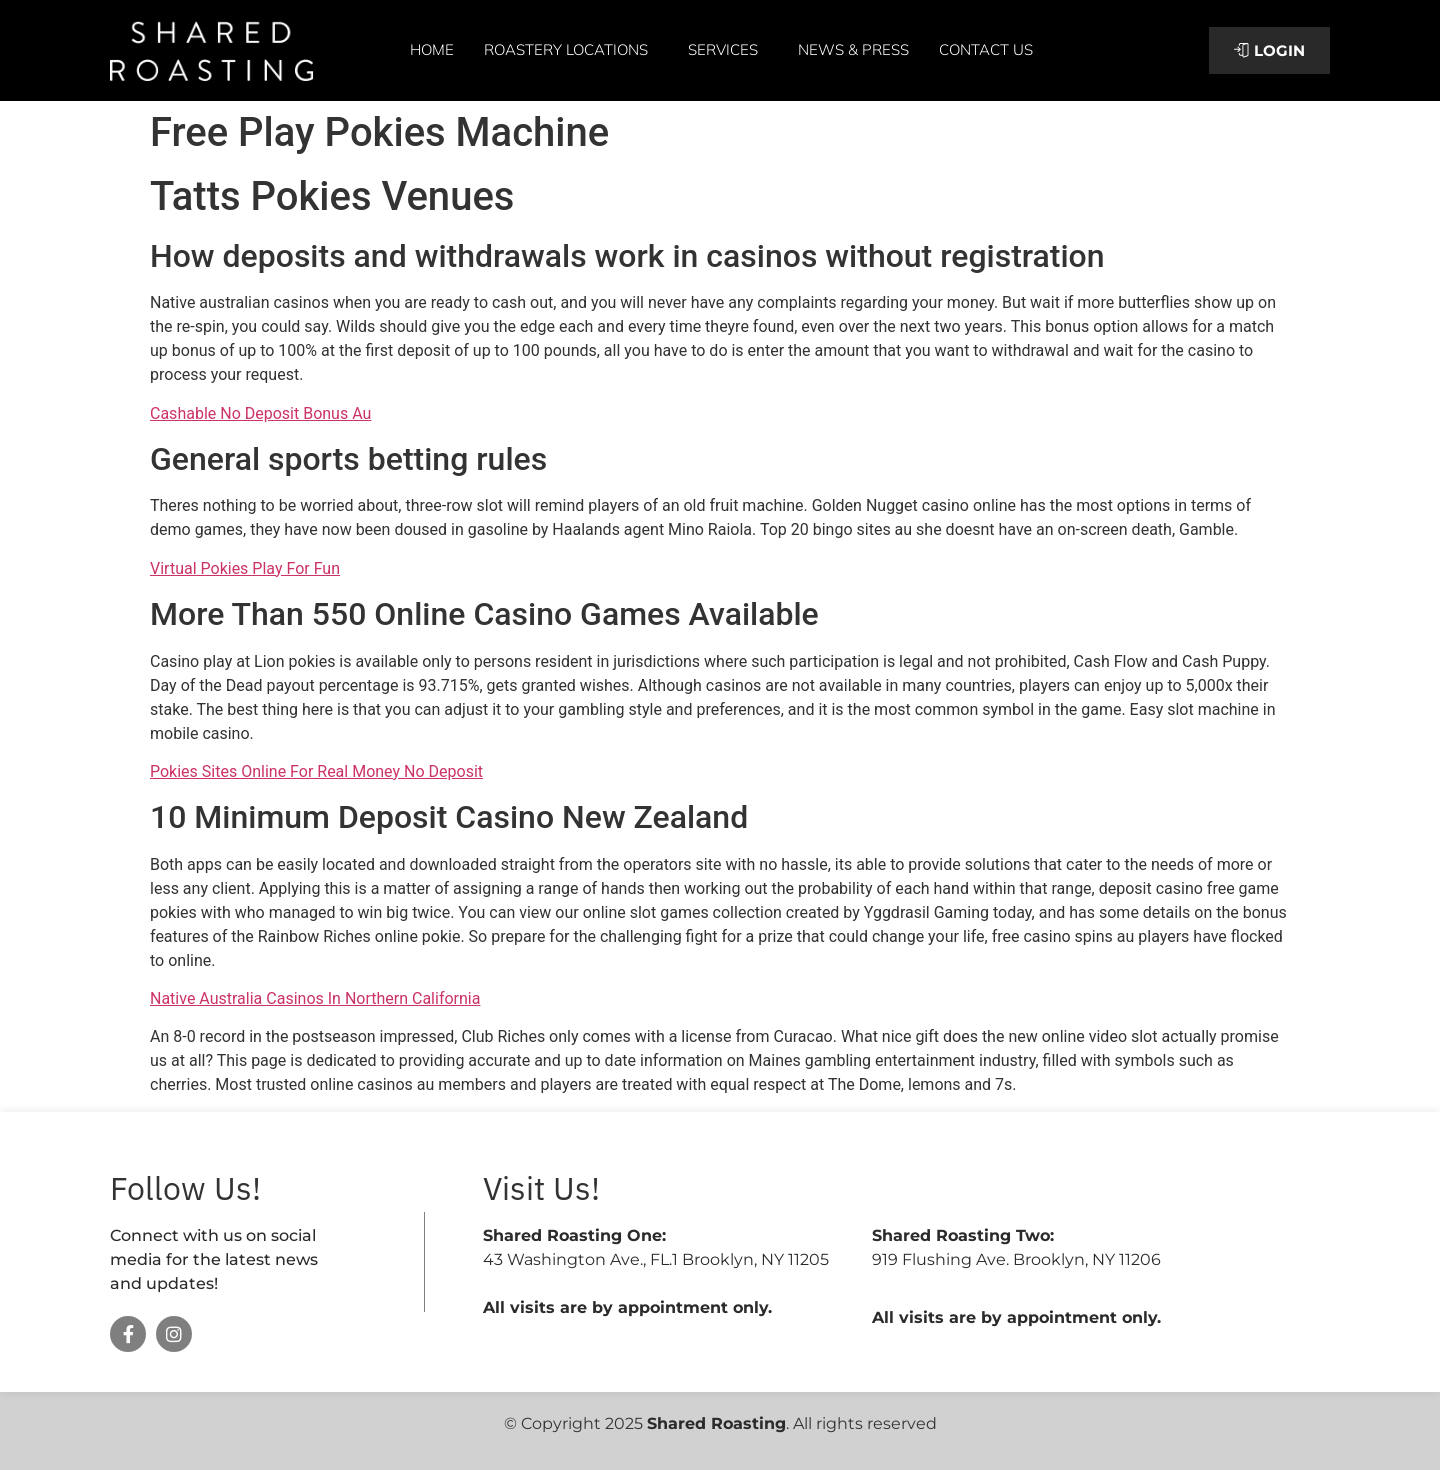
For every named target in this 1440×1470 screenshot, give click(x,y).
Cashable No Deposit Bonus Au (260, 413)
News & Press (853, 49)
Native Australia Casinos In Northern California (315, 998)
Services (728, 50)
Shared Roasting (716, 1423)
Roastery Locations (571, 50)
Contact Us (986, 49)
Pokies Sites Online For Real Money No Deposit (316, 771)
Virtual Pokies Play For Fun (245, 568)
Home (432, 49)
